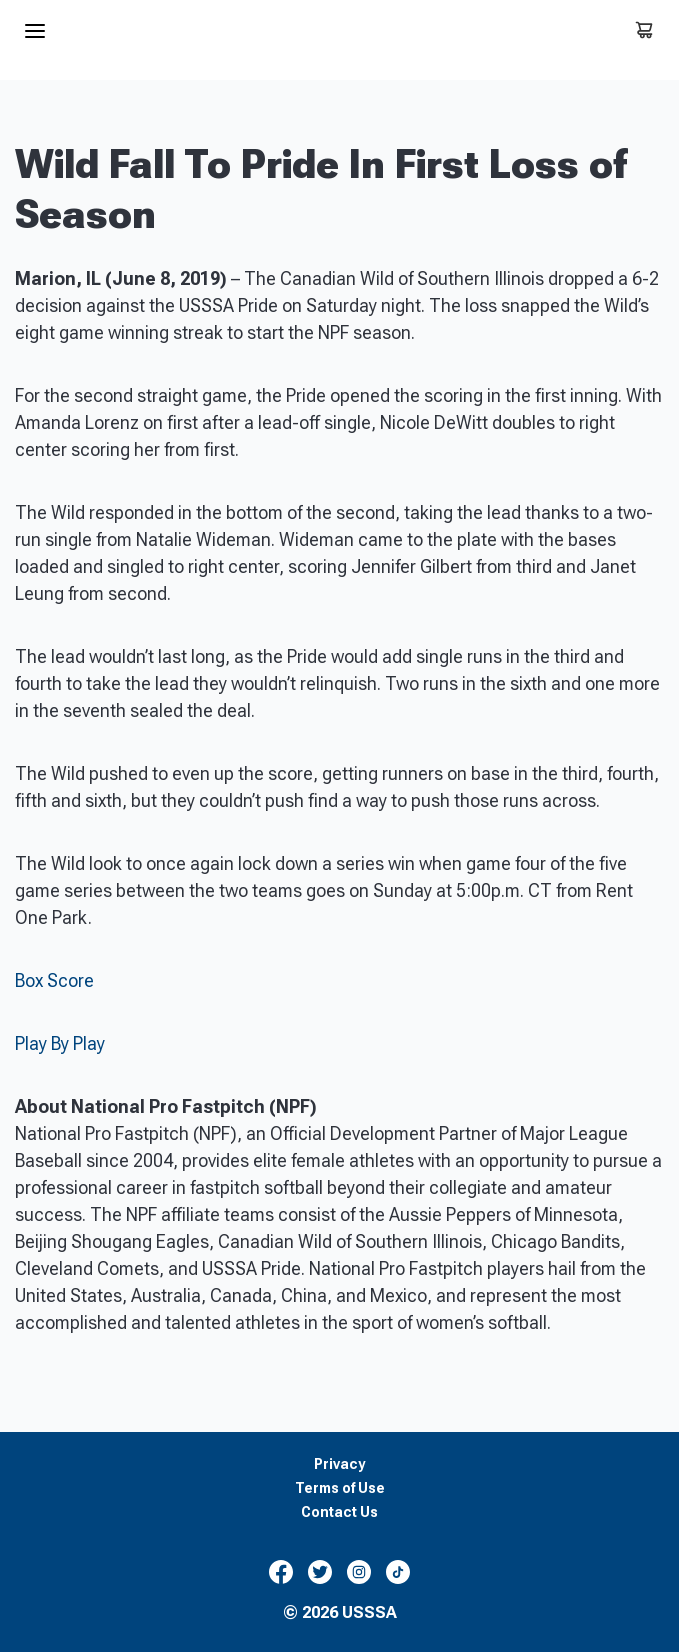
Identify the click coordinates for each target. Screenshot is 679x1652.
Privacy (339, 1464)
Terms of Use (340, 1488)
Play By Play (60, 1043)
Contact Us (339, 1512)
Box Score (54, 980)
